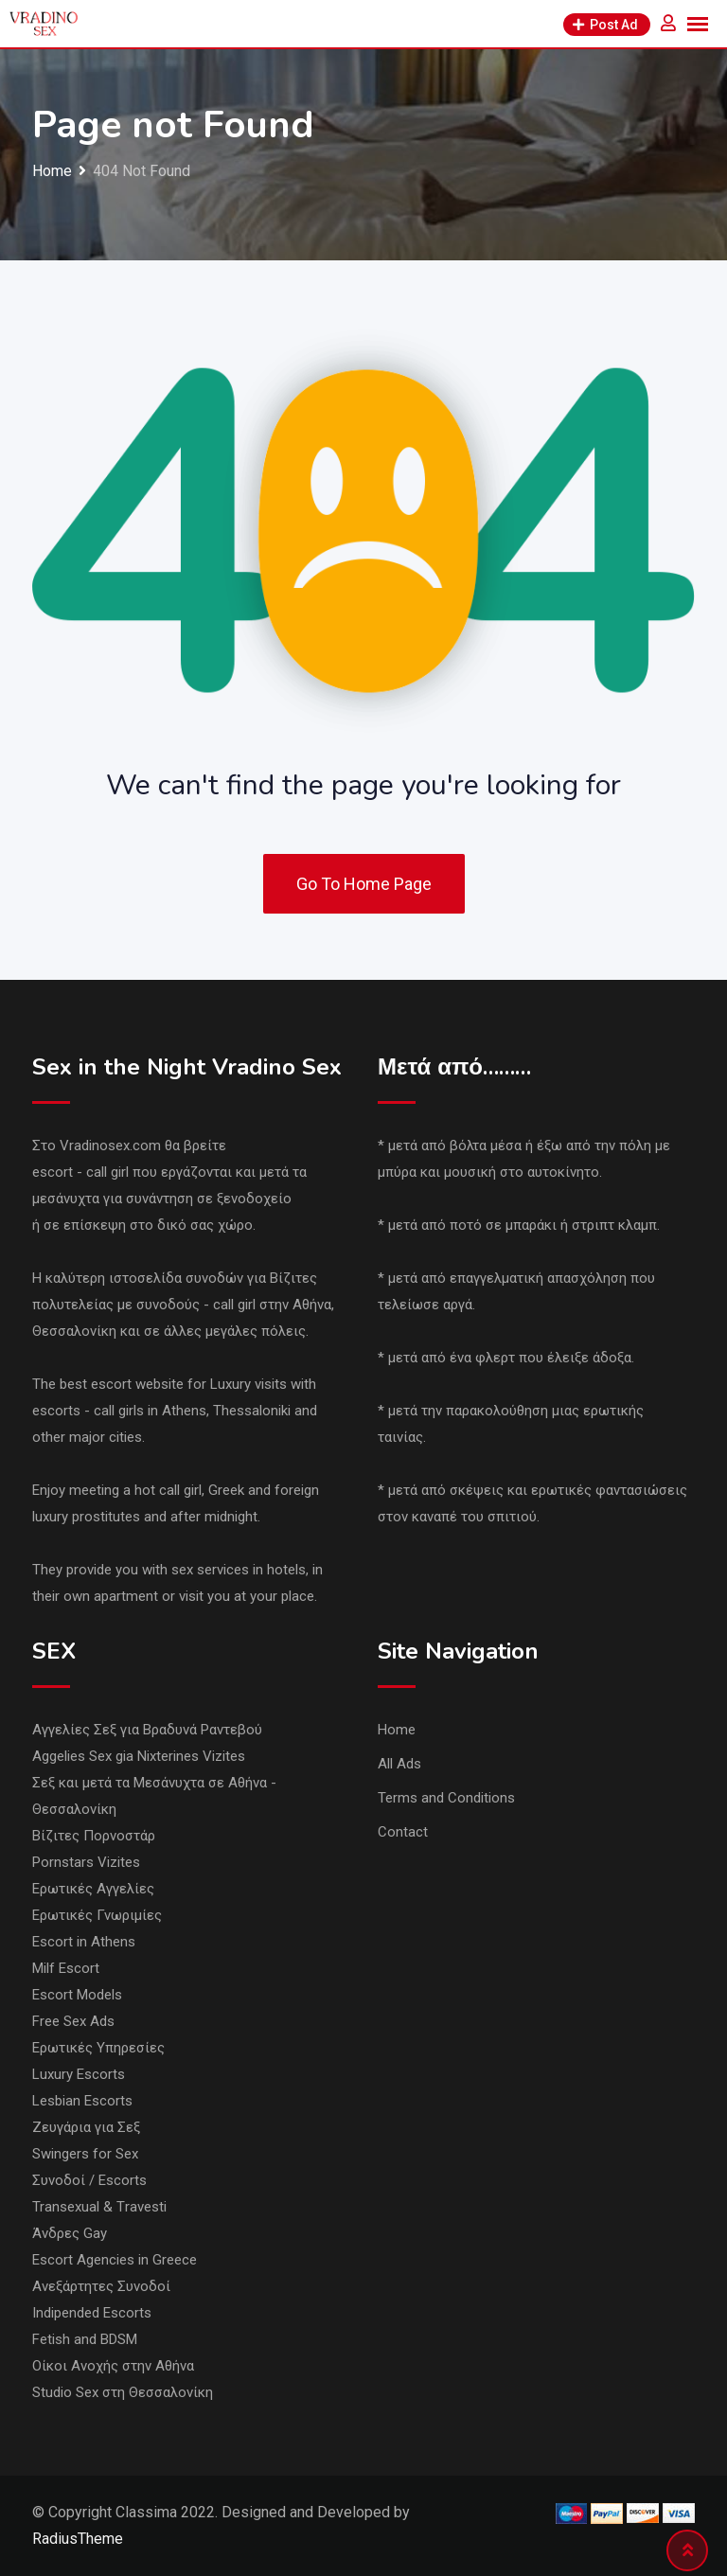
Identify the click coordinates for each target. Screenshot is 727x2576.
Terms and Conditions (446, 1797)
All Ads (399, 1763)
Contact (403, 1831)
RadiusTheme (77, 2539)
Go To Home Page (364, 884)
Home (397, 1729)
